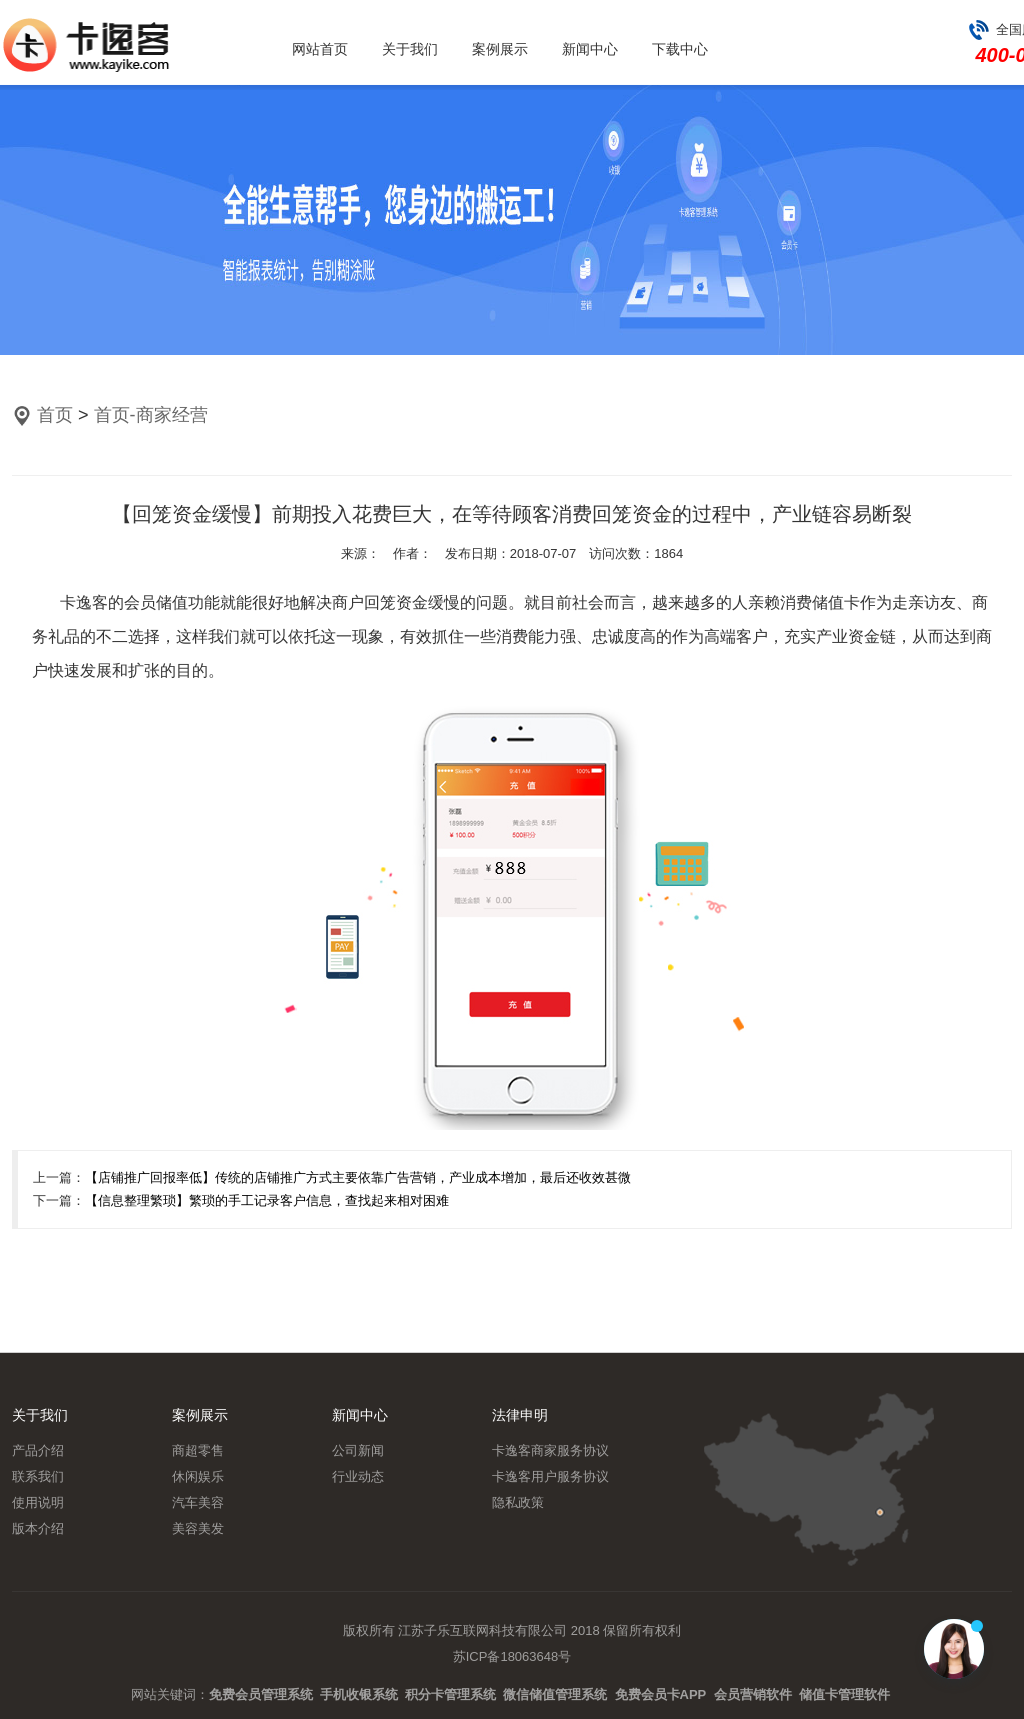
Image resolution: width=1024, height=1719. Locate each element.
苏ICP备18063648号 (512, 1656)
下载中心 (680, 49)
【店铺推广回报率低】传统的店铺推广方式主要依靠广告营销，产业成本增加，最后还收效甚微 (358, 1177)
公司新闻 (358, 1450)
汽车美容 (198, 1502)
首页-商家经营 (151, 415)
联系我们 (38, 1476)
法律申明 (520, 1415)
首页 (55, 415)
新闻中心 (590, 49)
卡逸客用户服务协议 (550, 1476)
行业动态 (358, 1476)
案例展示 (500, 49)
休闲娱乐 (198, 1476)
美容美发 (198, 1528)
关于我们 (410, 49)
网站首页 (320, 49)
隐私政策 (518, 1502)
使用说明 (38, 1502)
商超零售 (198, 1450)
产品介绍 (38, 1450)
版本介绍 (38, 1528)
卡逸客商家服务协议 (550, 1450)
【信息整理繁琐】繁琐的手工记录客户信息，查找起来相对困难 (267, 1200)
